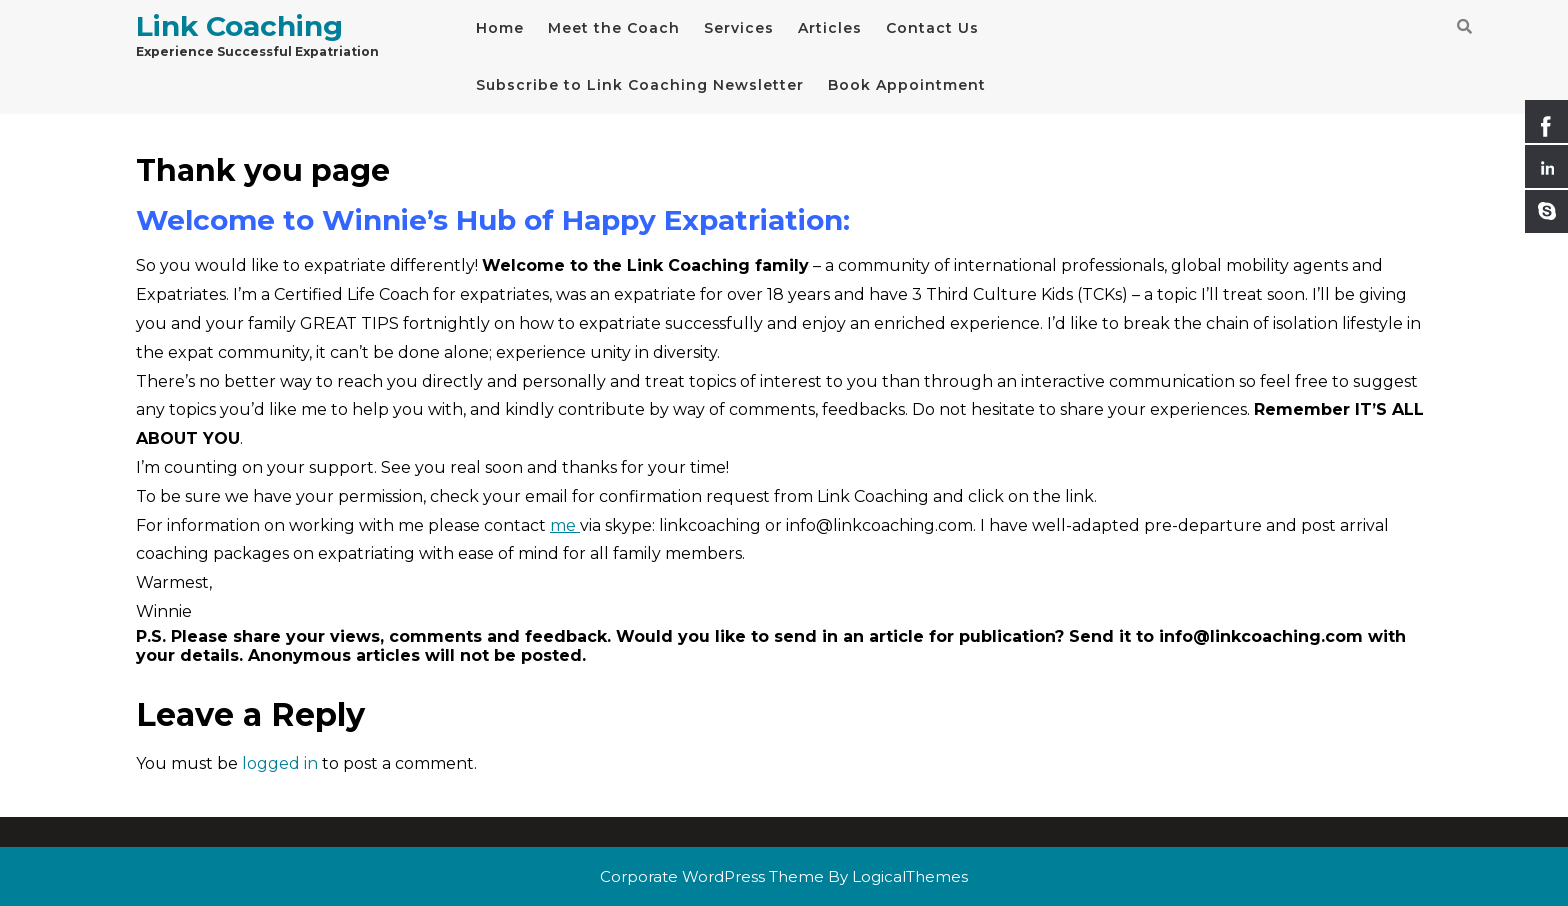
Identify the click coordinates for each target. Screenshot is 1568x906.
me (565, 525)
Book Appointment (907, 85)
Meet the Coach (614, 28)
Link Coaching (239, 26)
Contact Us (932, 28)
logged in (280, 763)
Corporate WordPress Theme (712, 876)
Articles (830, 28)
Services (739, 28)
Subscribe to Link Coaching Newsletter (640, 85)
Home (500, 28)
